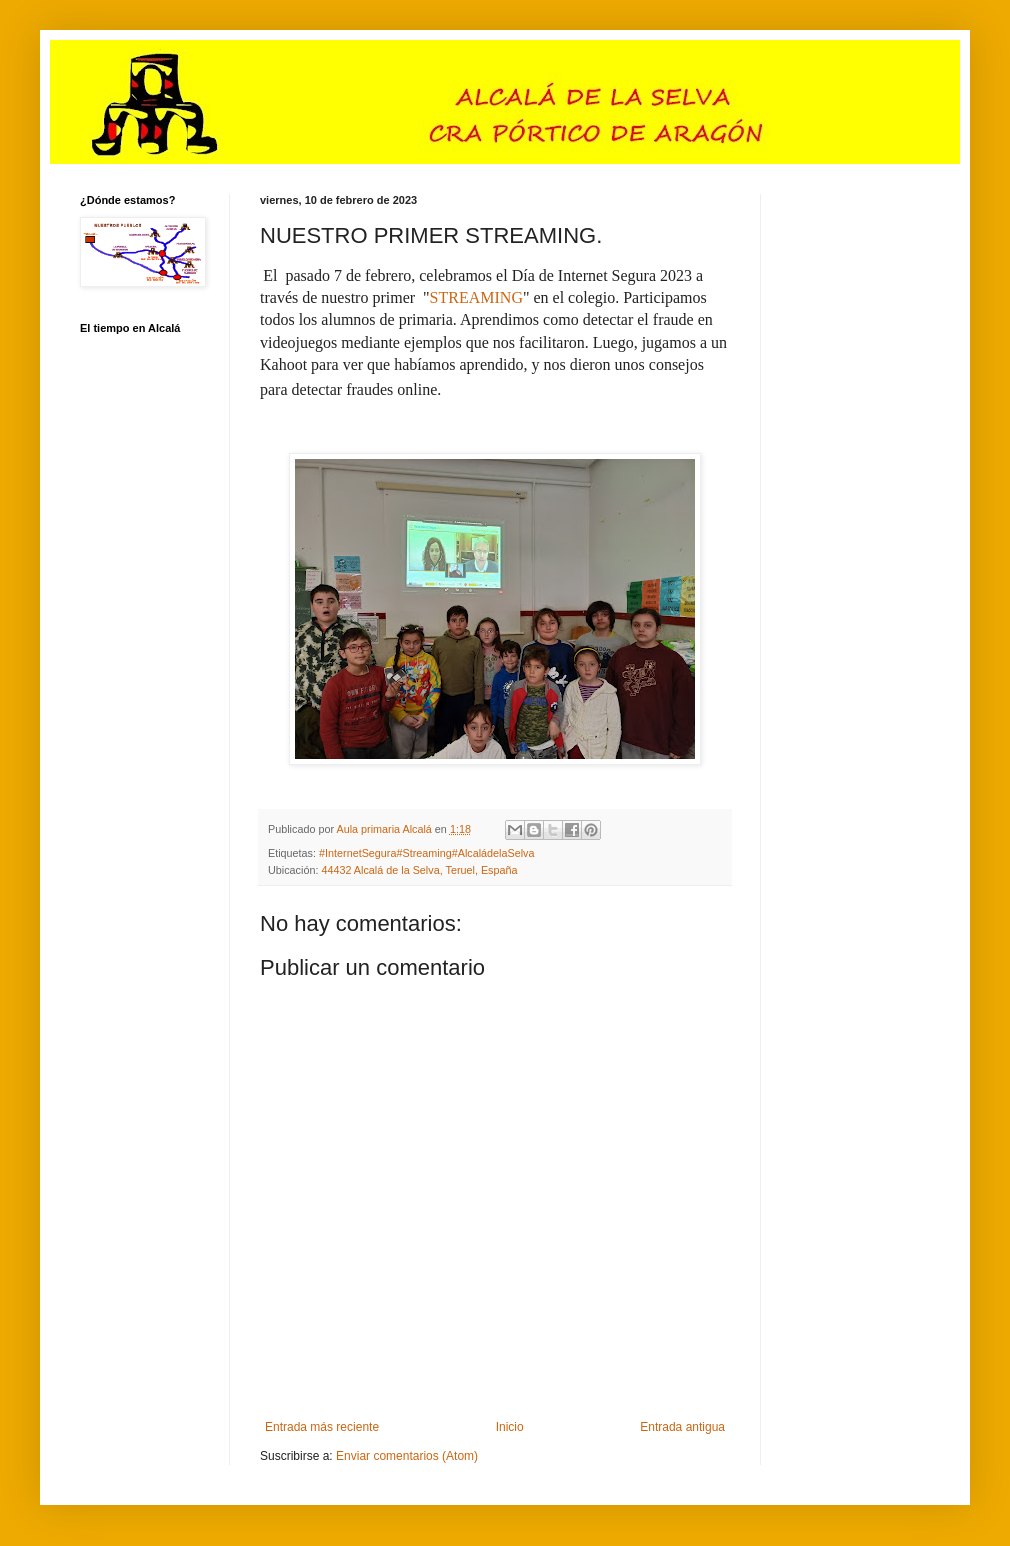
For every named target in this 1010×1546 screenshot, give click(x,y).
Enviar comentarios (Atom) (407, 1456)
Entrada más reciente (322, 1427)
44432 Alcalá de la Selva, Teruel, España (419, 870)
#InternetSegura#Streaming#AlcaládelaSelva (426, 853)
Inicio (510, 1427)
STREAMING (476, 297)
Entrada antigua (682, 1427)
